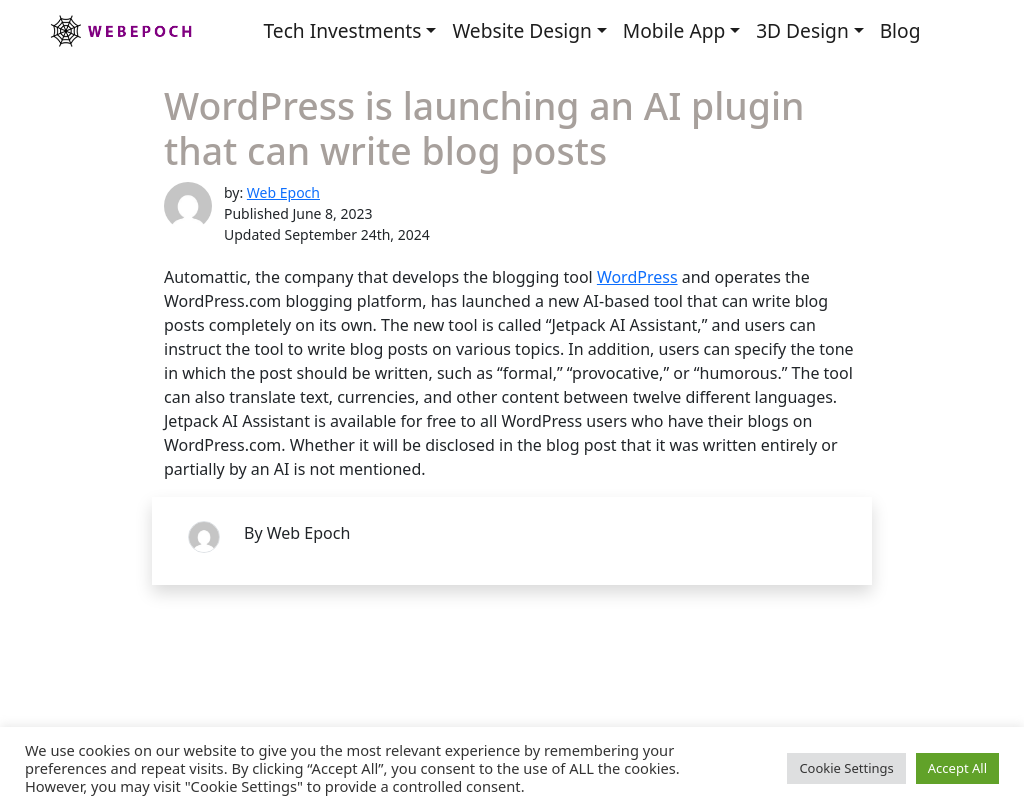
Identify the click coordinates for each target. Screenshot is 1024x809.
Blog (900, 30)
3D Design (802, 30)
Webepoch (120, 31)
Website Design (522, 30)
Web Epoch (283, 192)
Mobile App (674, 30)
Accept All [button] (957, 768)
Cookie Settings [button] (846, 768)
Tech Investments (342, 30)
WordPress (637, 277)
